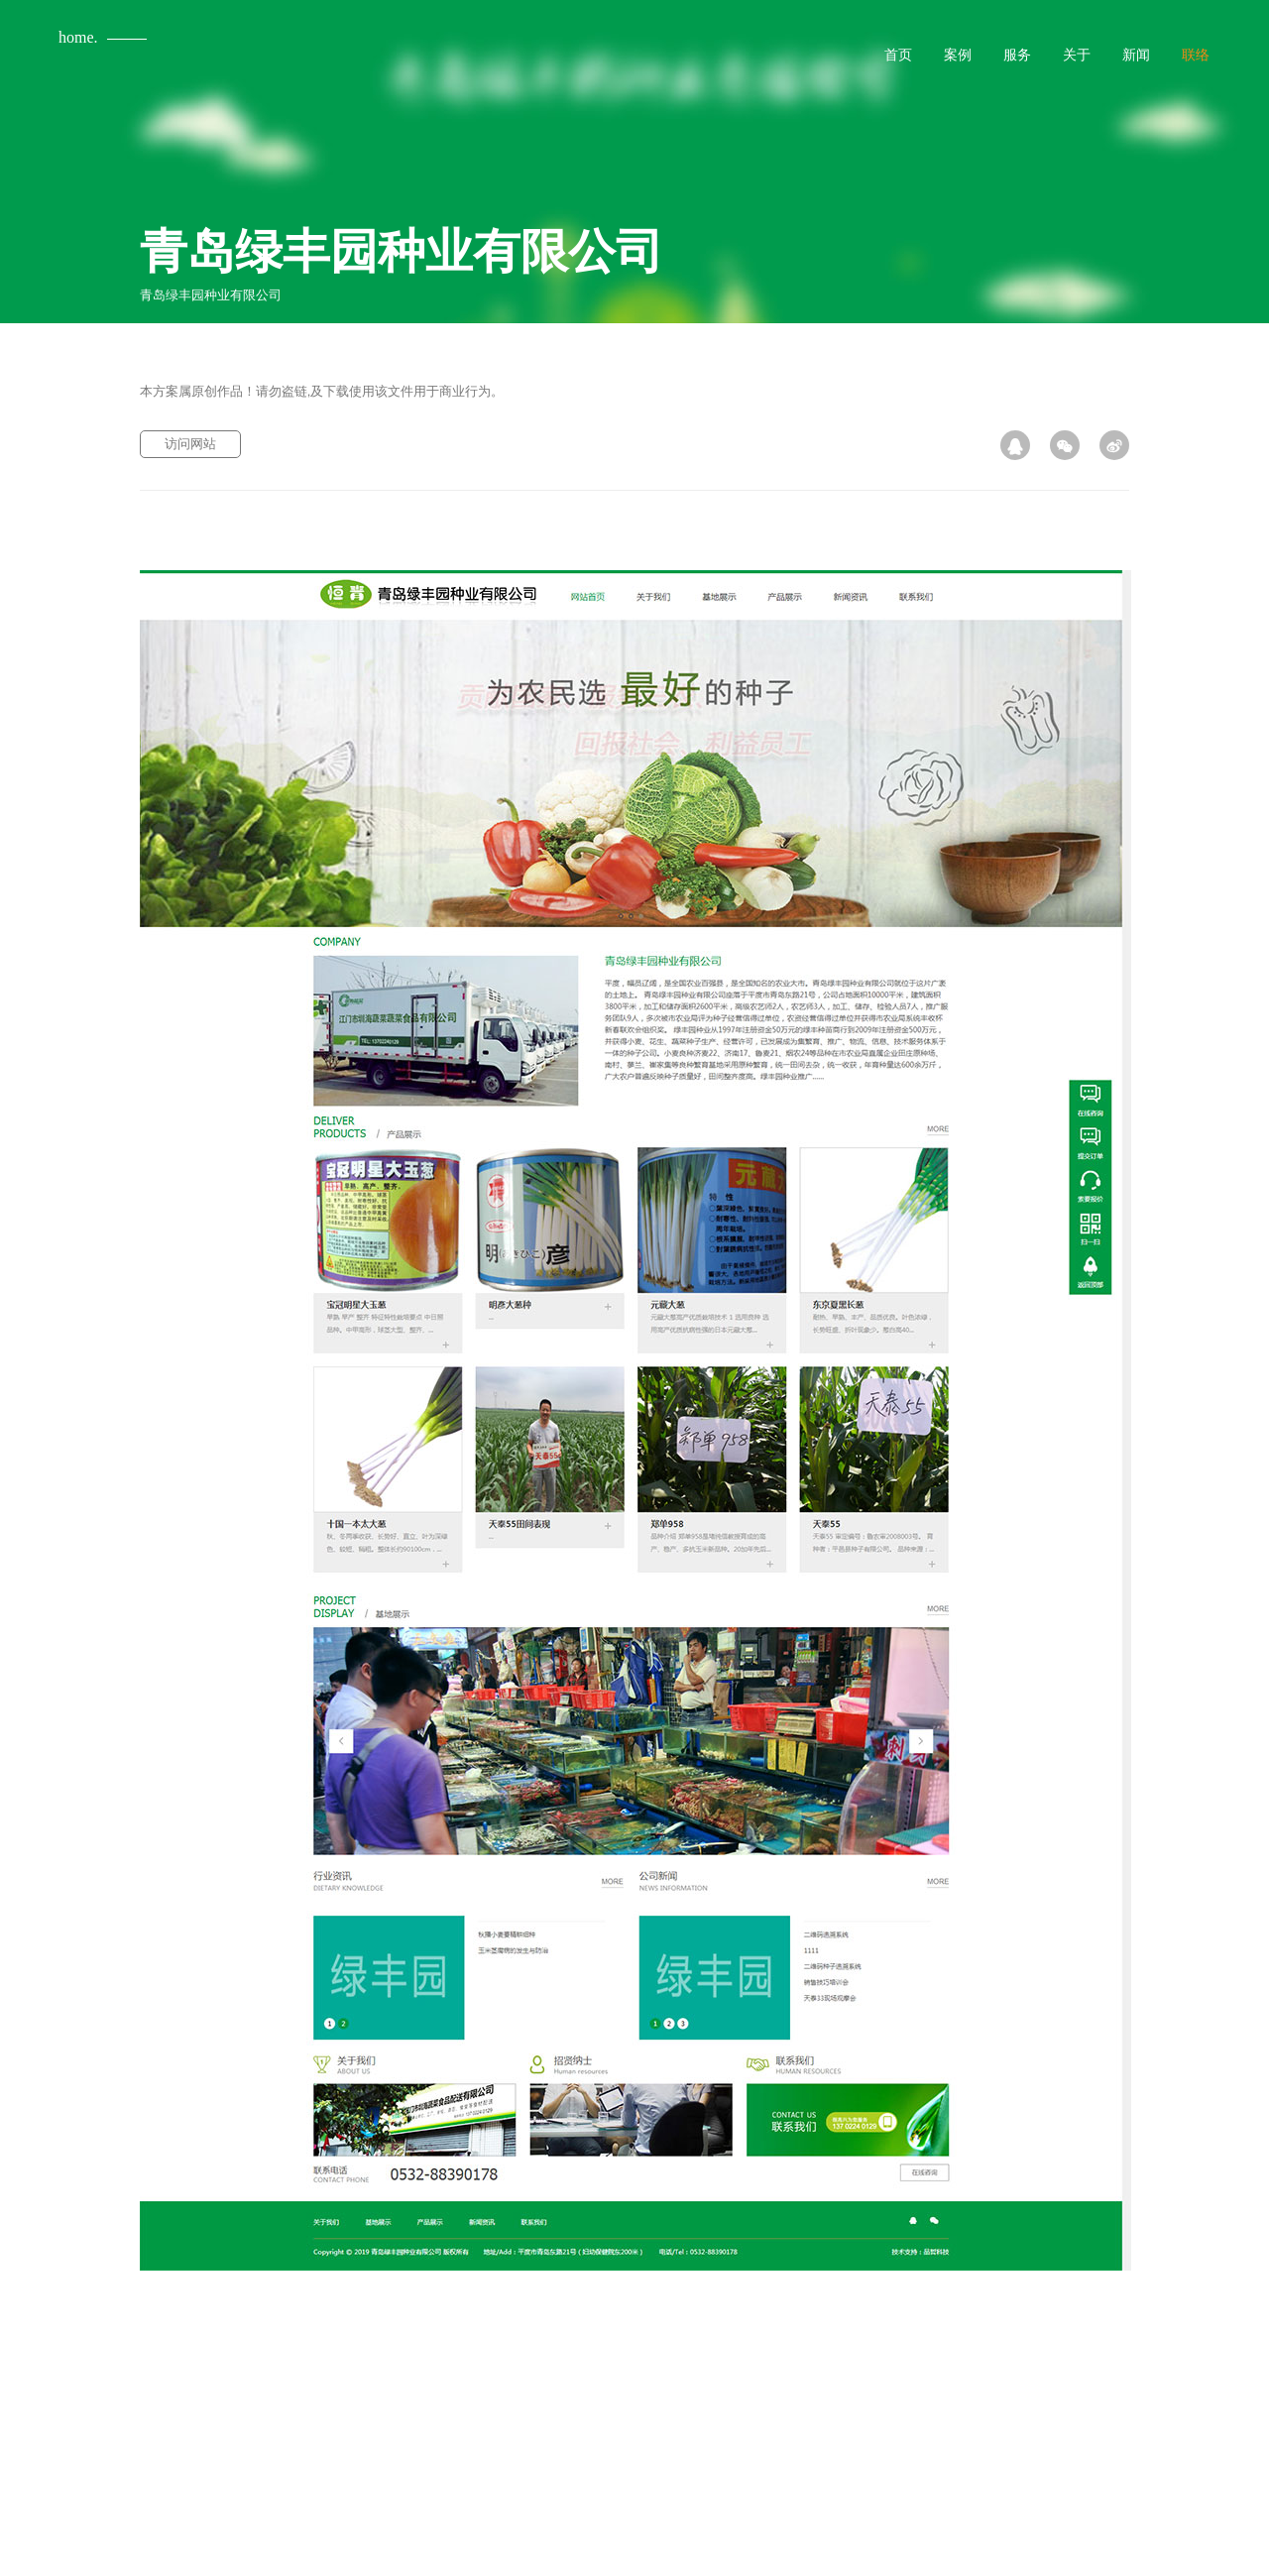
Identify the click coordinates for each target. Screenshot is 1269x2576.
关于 (1077, 54)
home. (78, 37)
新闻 (1136, 54)
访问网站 (190, 443)
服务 (1017, 54)
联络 (1196, 54)
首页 (898, 54)
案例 (958, 54)
